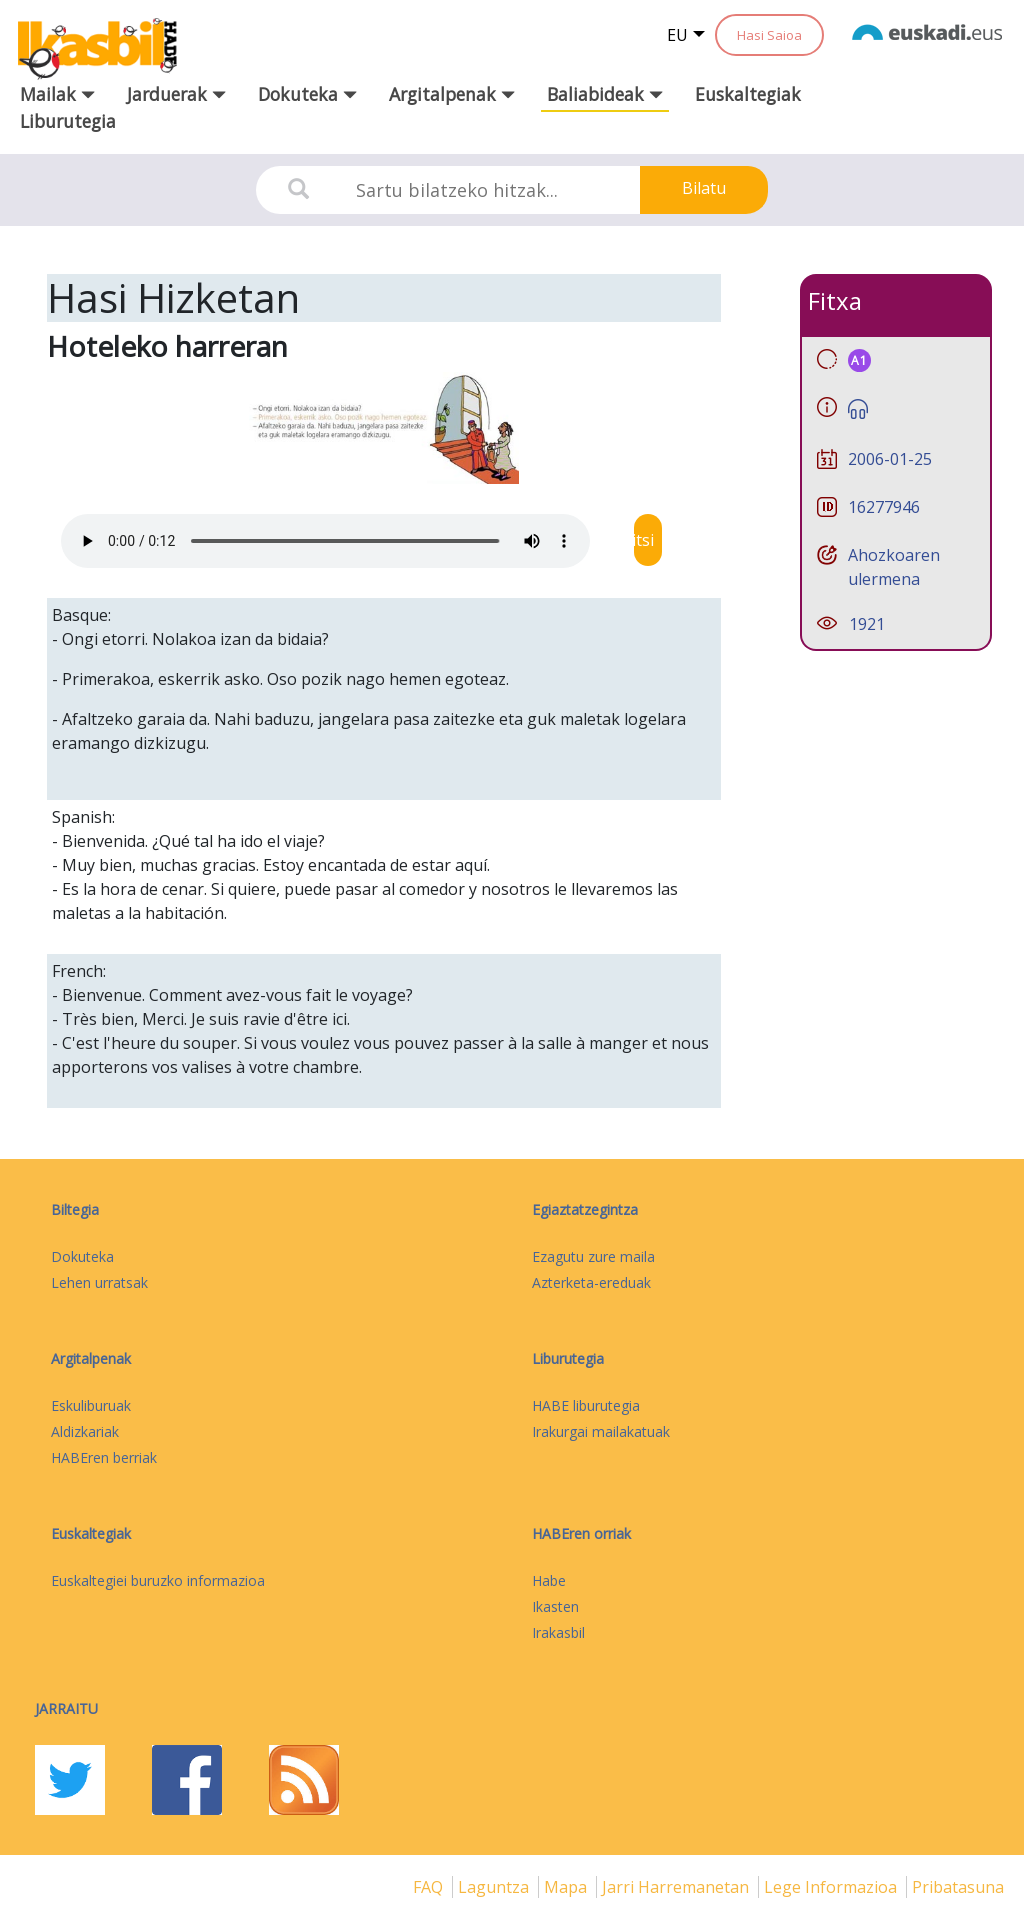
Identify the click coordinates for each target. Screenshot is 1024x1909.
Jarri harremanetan (677, 1887)
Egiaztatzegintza (585, 1209)
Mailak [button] (57, 94)
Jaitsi (648, 540)
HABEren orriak (581, 1533)
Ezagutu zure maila (593, 1256)
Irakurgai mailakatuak (601, 1431)
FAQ (430, 1887)
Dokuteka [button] (307, 94)
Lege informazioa (832, 1887)
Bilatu (704, 188)
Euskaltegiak (748, 94)
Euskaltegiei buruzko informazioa (158, 1580)
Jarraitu (66, 1708)
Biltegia (75, 1209)
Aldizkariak (85, 1431)
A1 (859, 360)
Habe (549, 1580)
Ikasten (555, 1606)
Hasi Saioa (769, 35)
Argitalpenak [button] (452, 94)
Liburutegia (68, 121)
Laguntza (495, 1887)
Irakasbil (558, 1632)
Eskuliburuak (91, 1405)
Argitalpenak (91, 1358)
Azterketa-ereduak (591, 1282)
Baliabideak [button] (605, 94)
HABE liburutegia (586, 1405)
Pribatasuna (958, 1887)
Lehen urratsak (99, 1282)
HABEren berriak (104, 1457)
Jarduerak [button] (176, 94)
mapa (567, 1887)
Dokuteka (82, 1256)
